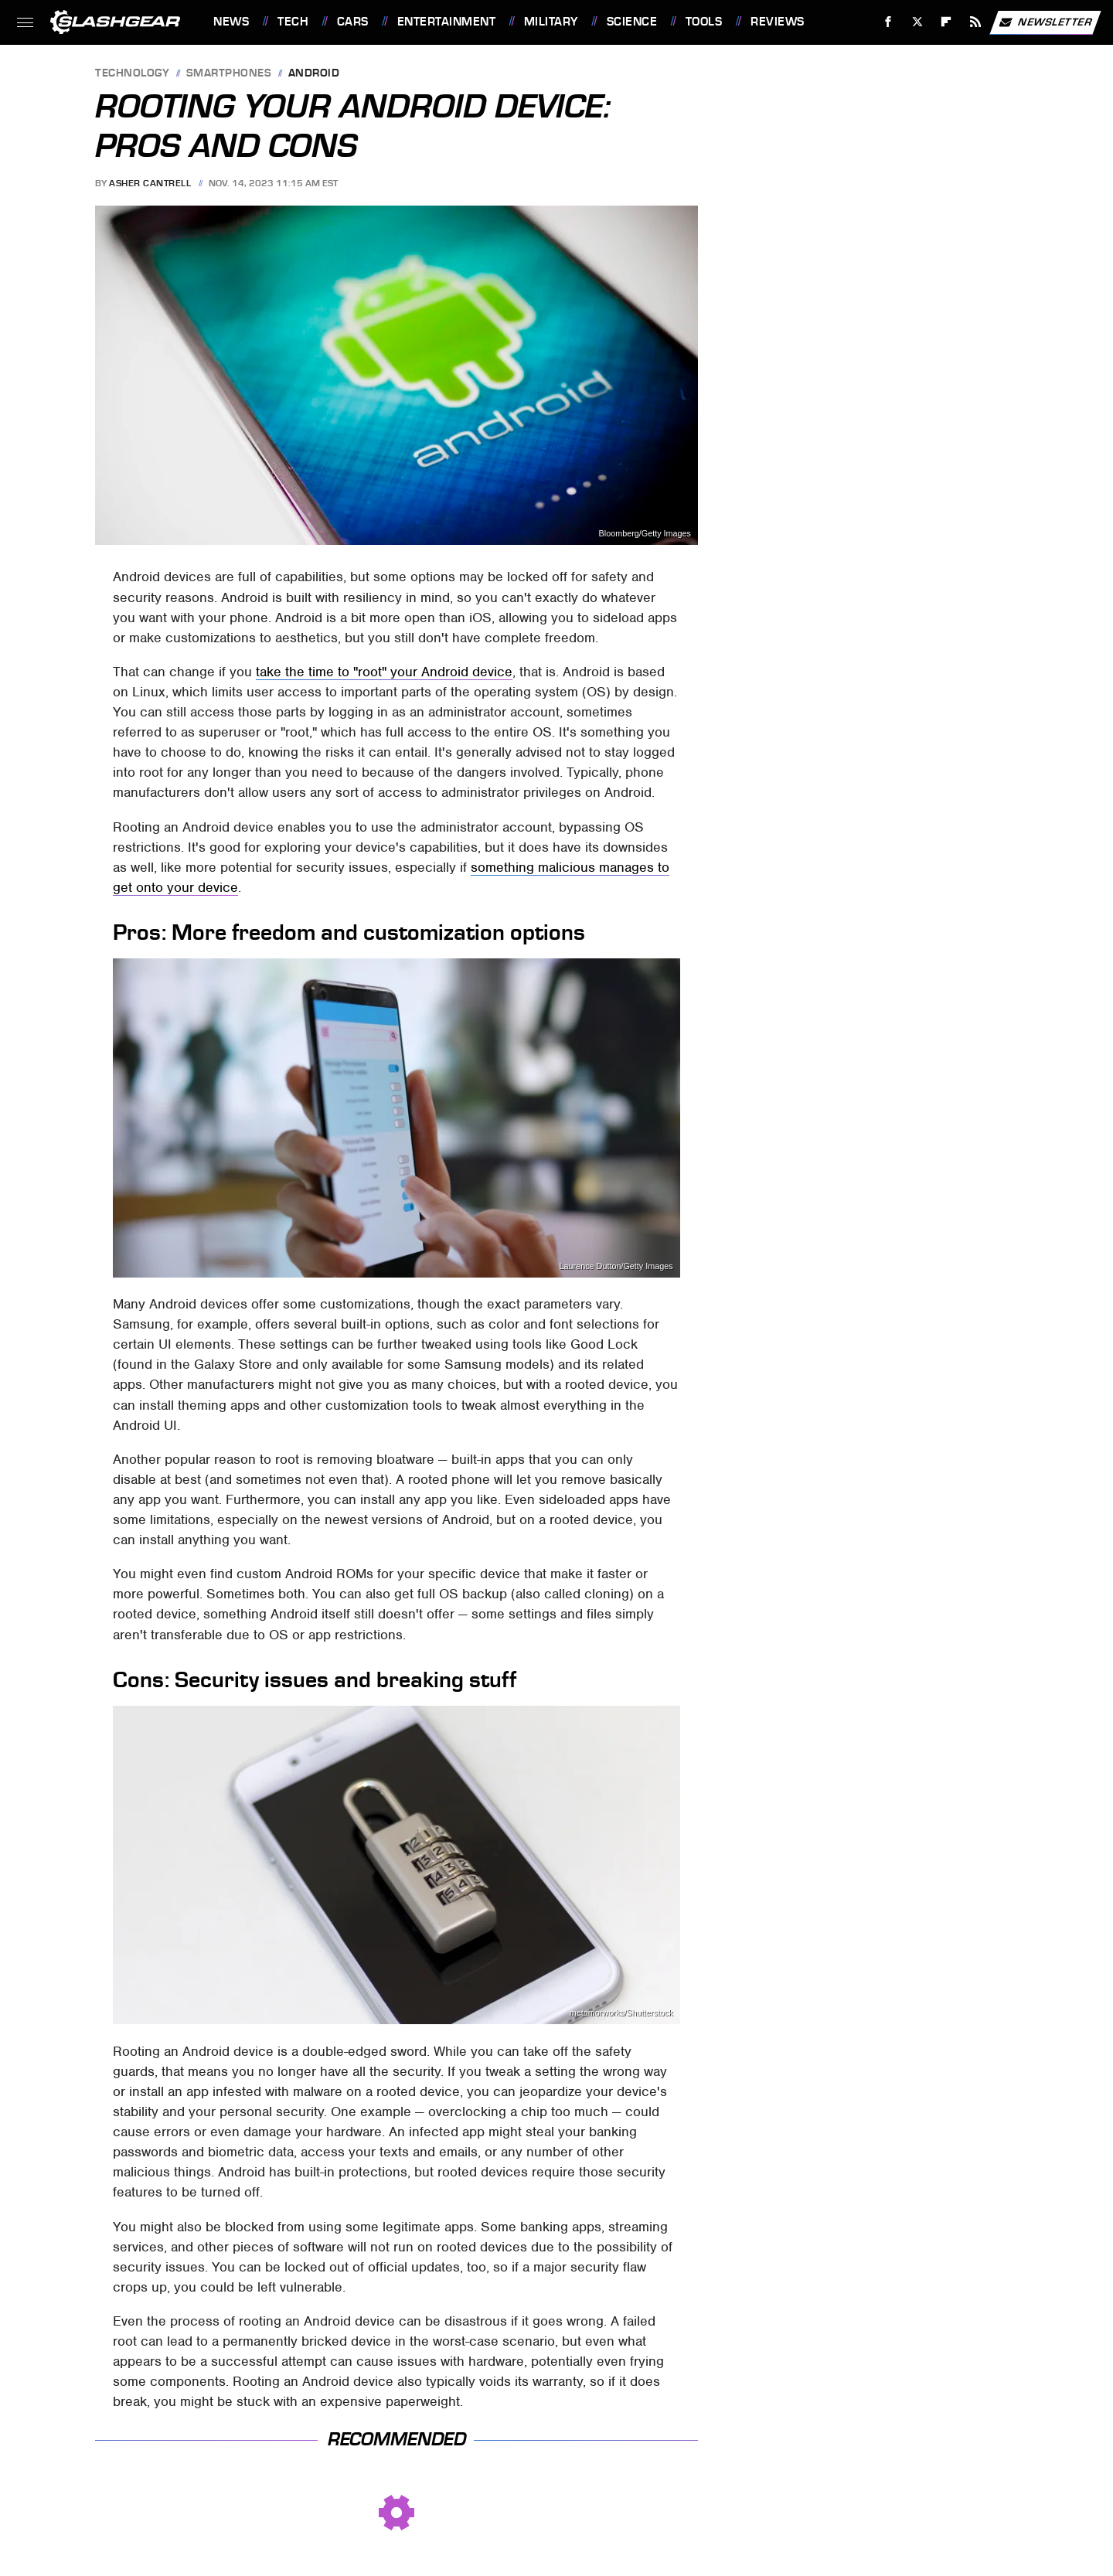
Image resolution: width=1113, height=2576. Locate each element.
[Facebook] (888, 22)
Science (632, 22)
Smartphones (229, 74)
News (231, 22)
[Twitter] (917, 22)
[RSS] (976, 22)
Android (314, 74)
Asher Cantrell (150, 183)
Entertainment (446, 22)
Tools (704, 22)
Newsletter (1045, 22)
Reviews (778, 22)
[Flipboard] (946, 22)
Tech (292, 22)
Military (551, 22)
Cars (353, 22)
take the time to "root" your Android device (384, 671)
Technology (132, 74)
